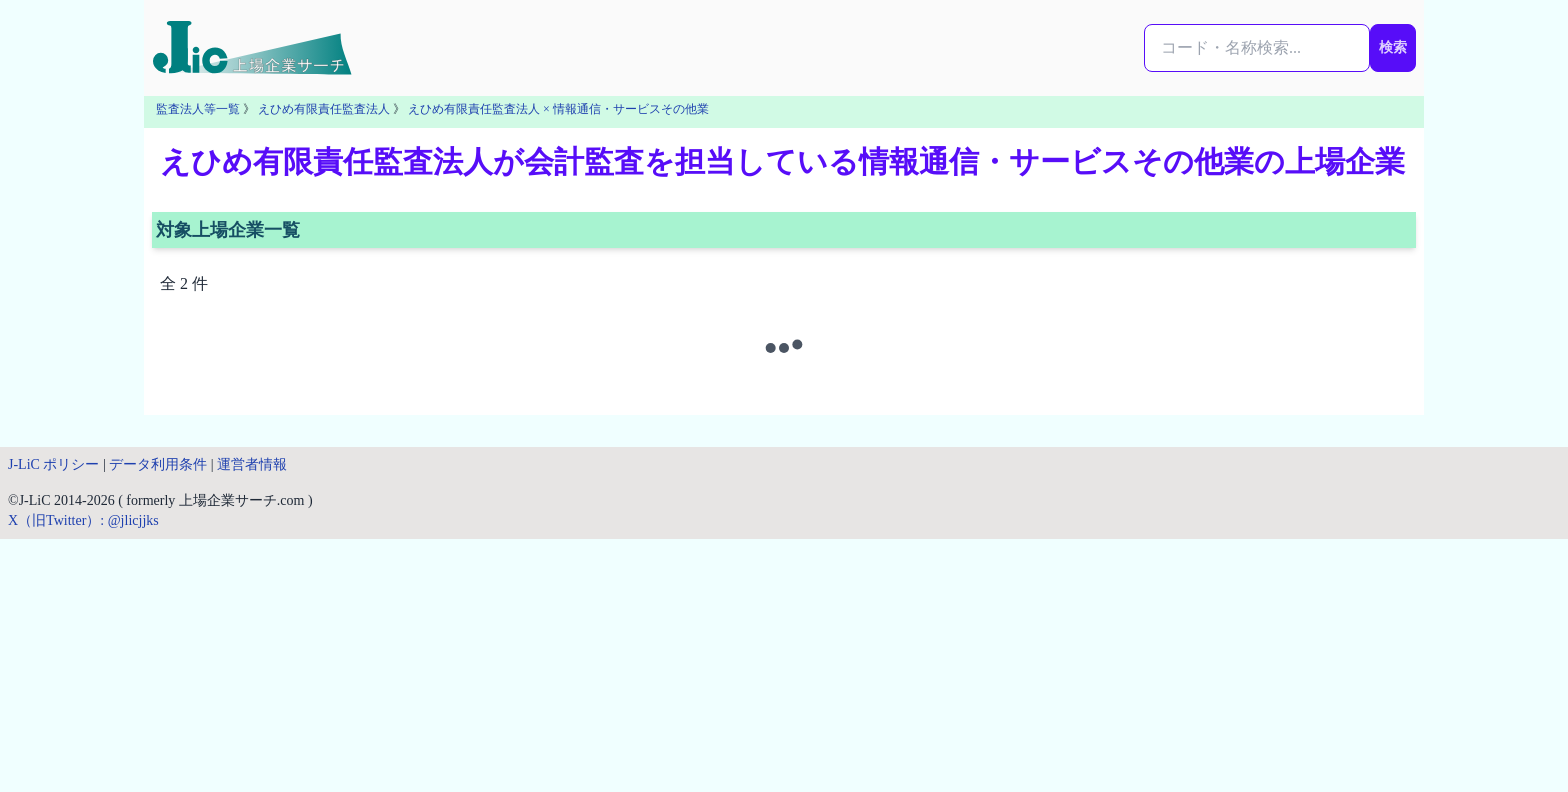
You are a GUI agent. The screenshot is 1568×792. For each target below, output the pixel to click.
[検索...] (1257, 48)
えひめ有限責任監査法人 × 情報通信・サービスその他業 (558, 109)
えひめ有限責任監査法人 (324, 109)
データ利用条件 (158, 464)
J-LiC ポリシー (53, 464)
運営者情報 (252, 464)
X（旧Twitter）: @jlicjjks (83, 520)
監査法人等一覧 (198, 109)
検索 (1393, 47)
